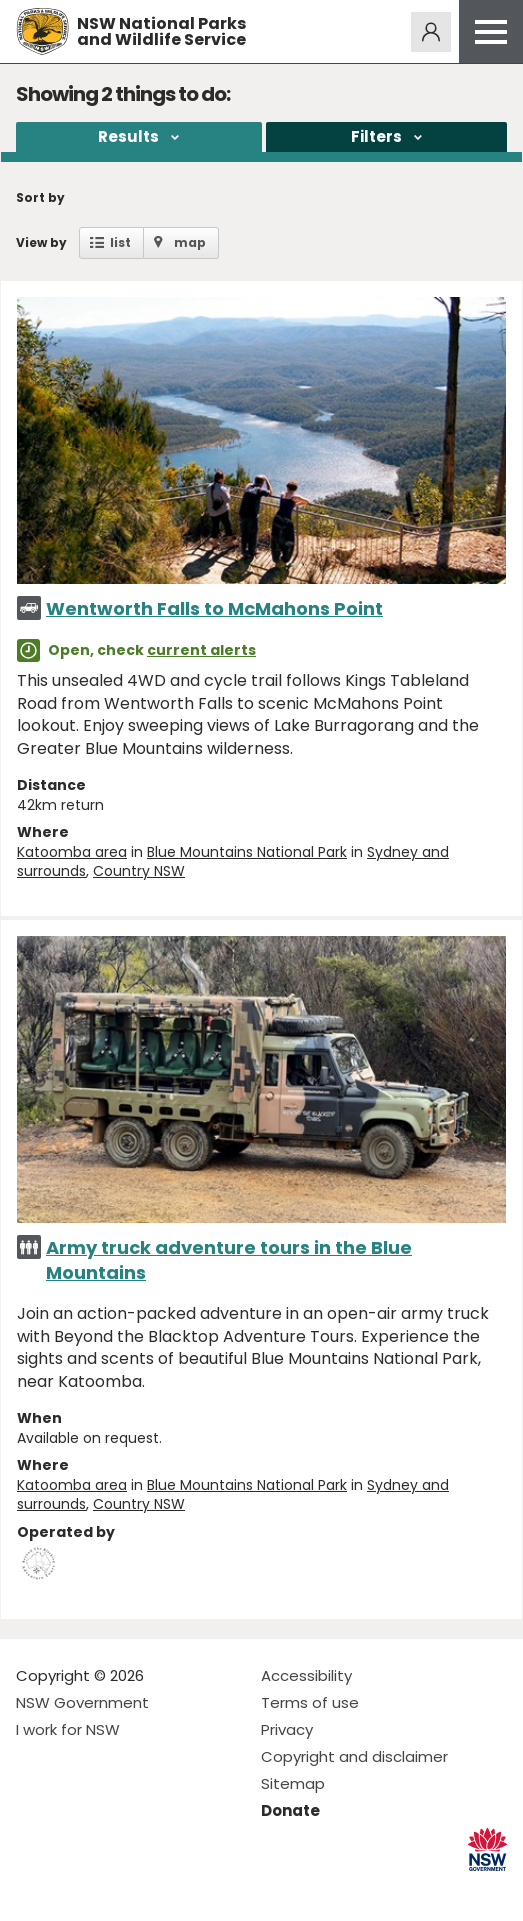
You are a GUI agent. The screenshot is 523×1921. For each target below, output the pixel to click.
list (120, 242)
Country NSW (139, 871)
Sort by (40, 197)
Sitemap (293, 1783)
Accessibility (306, 1675)
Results (128, 136)
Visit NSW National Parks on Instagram (77, 1889)
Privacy (287, 1729)
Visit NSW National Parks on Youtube (120, 1889)
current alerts (201, 650)
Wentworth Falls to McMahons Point (214, 608)
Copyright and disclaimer (354, 1756)
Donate (290, 1810)
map (190, 242)
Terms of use (310, 1702)
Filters (376, 136)
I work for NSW (68, 1729)
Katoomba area (72, 852)
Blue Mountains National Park (247, 852)
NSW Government (82, 1702)
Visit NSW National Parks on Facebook (34, 1889)
